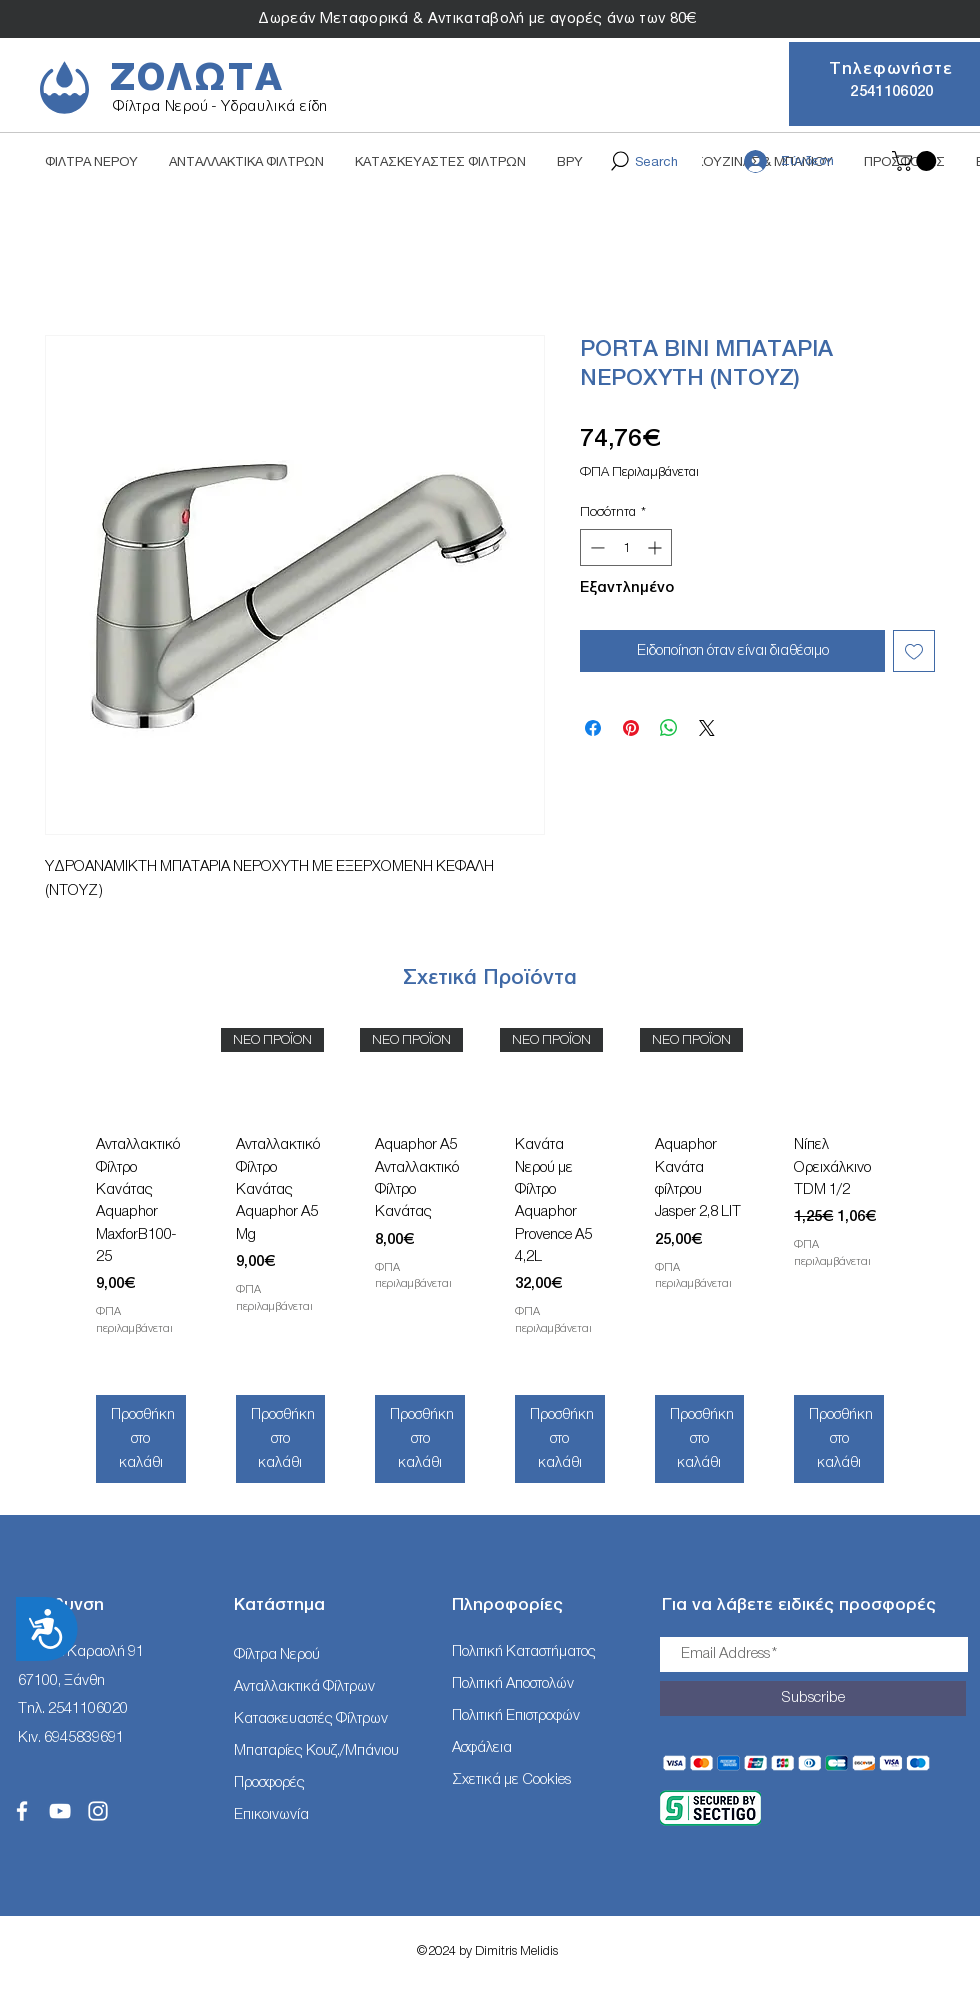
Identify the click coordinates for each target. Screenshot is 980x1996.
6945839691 (84, 1737)
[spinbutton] (626, 547)
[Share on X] (707, 728)
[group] (490, 1262)
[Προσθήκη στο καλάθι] (141, 1439)
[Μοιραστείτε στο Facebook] (593, 728)
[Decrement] (595, 547)
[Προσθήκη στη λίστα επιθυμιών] (914, 651)
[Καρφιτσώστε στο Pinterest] (631, 728)
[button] (916, 161)
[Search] (643, 161)
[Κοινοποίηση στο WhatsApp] (669, 728)
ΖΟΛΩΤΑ (197, 78)
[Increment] (656, 547)
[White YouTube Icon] (60, 1811)
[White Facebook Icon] (22, 1811)
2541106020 (88, 1708)
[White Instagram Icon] (98, 1811)
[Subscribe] (813, 1698)
